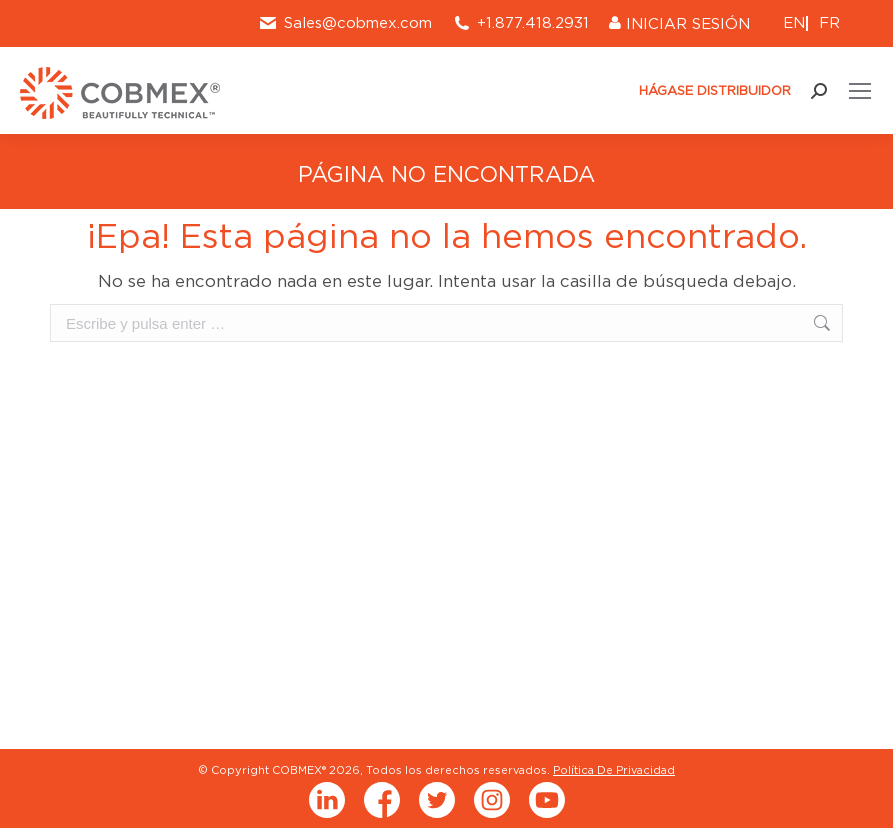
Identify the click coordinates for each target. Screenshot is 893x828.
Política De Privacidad (614, 770)
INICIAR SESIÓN (679, 24)
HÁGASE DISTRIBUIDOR (706, 90)
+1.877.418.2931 (533, 23)
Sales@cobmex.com (344, 23)
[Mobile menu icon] (860, 91)
